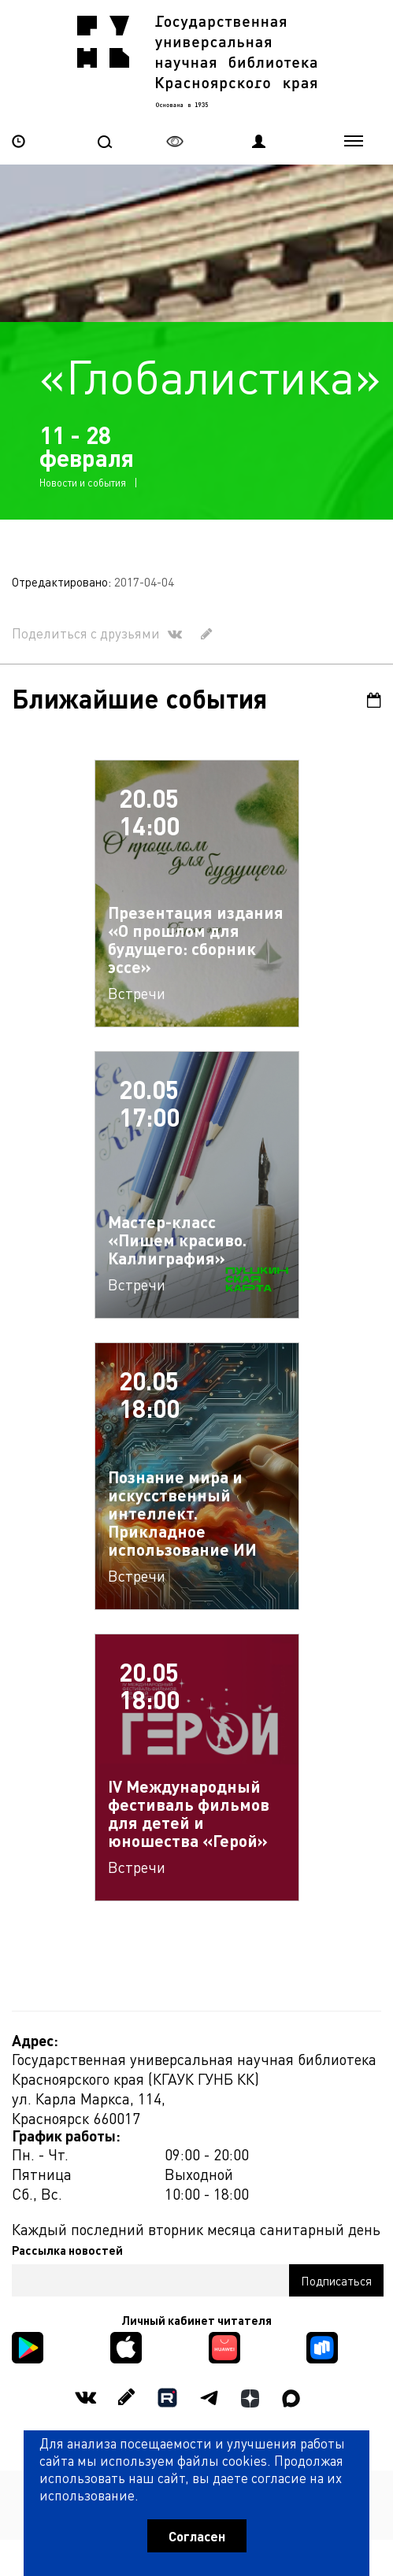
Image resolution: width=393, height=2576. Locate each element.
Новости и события (82, 482)
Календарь (374, 700)
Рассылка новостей (67, 2250)
